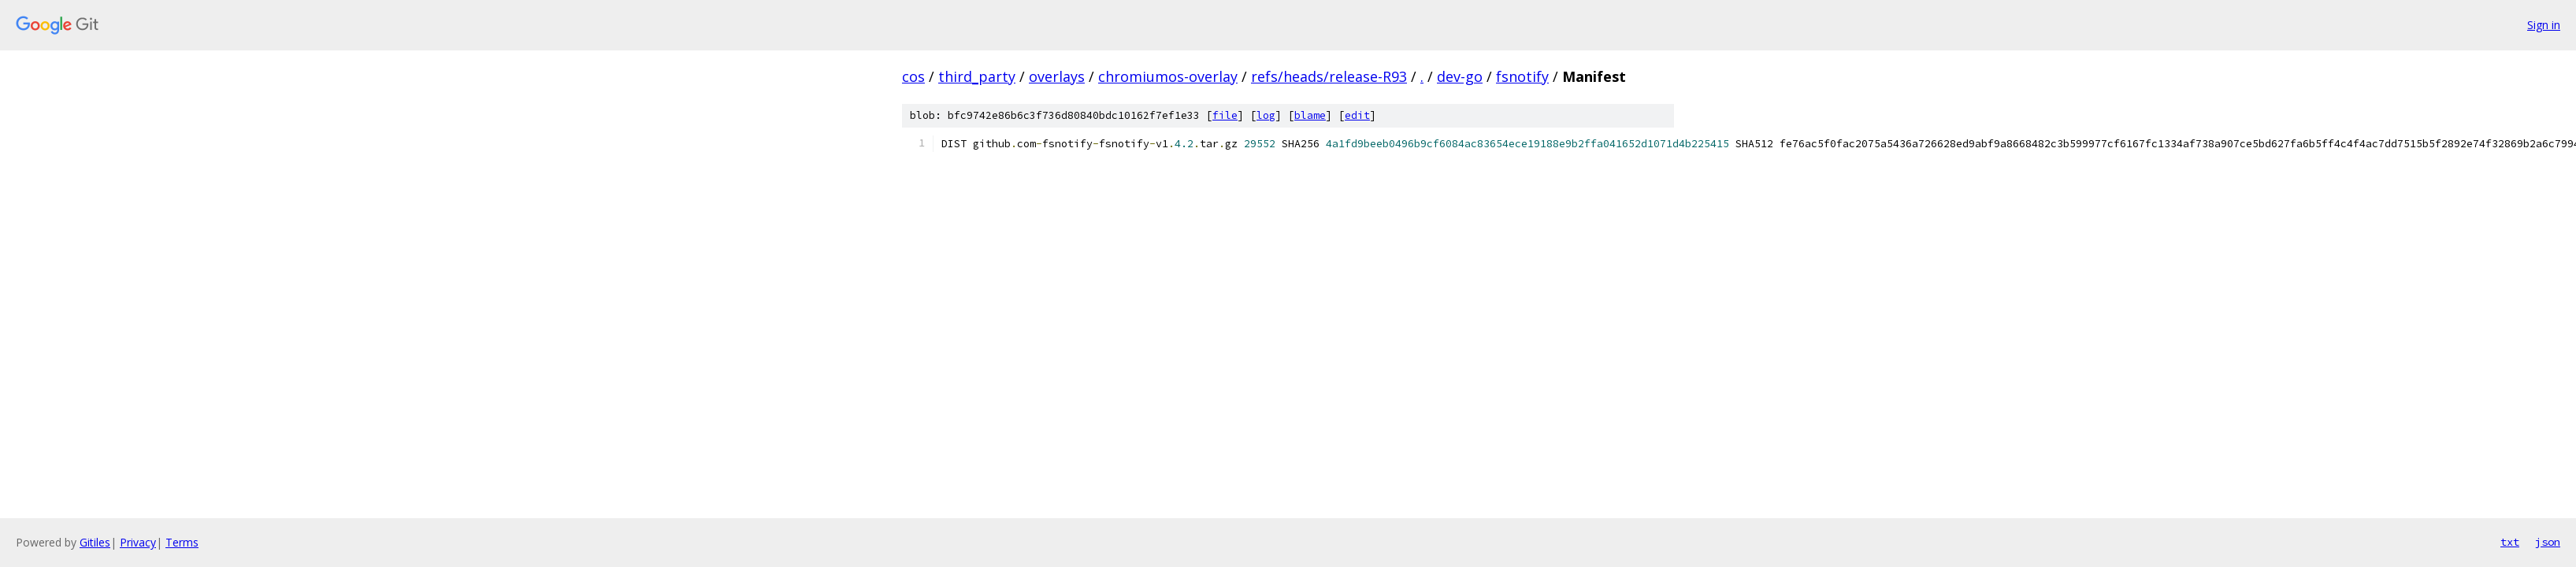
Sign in (2543, 24)
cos (913, 76)
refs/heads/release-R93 (1329, 76)
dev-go (1460, 76)
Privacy (138, 542)
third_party (976, 76)
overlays (1057, 76)
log (1265, 115)
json (2547, 542)
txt (2509, 542)
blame (1310, 115)
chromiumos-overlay (1168, 76)
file (1225, 115)
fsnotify (1522, 76)
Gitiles (95, 542)
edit (1357, 115)
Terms (182, 542)
